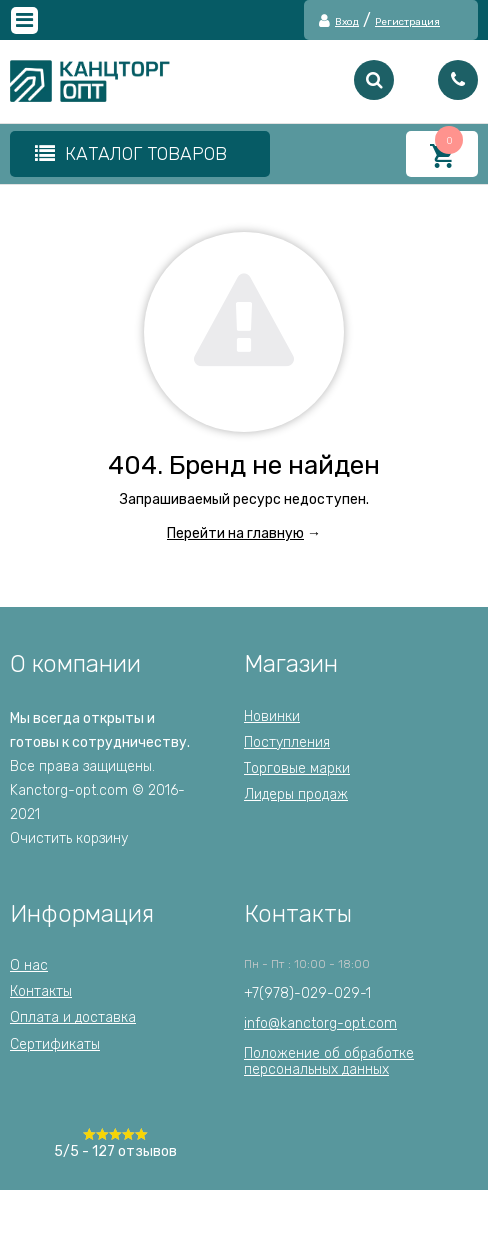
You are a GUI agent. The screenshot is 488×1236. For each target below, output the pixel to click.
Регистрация (407, 22)
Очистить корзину (69, 838)
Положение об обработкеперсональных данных (329, 1061)
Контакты (41, 991)
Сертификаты (55, 1044)
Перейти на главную (235, 533)
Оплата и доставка (73, 1017)
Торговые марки (297, 768)
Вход (347, 22)
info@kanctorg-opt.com (320, 1023)
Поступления (287, 742)
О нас (29, 965)
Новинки (272, 716)
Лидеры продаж (296, 794)
